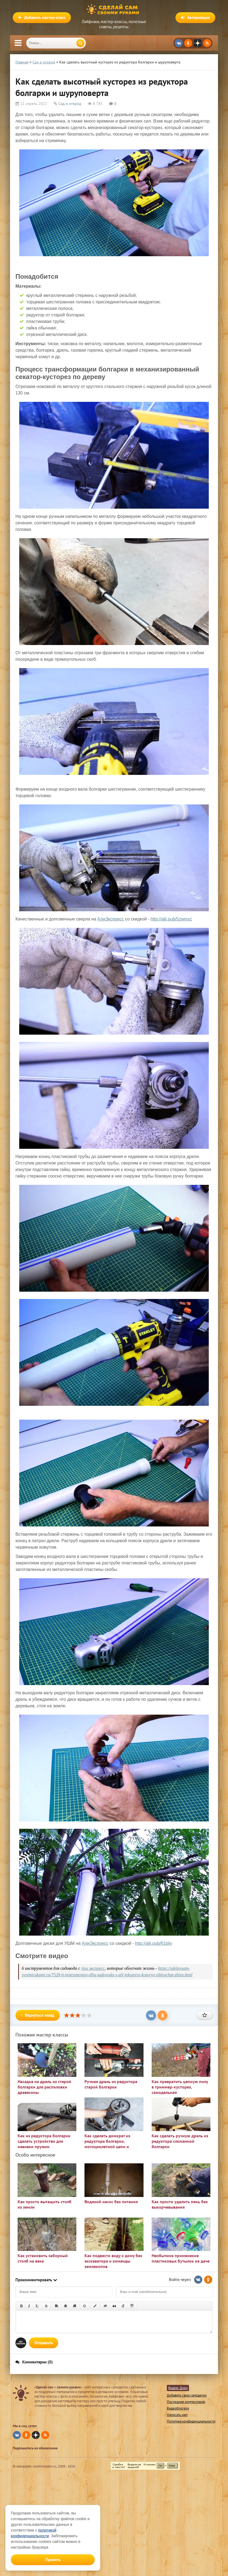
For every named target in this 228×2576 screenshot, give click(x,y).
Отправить (43, 2342)
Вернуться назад (37, 2015)
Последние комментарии (186, 2401)
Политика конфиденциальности (191, 2421)
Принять (52, 2559)
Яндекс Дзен (178, 2388)
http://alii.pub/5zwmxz (171, 919)
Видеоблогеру (178, 2408)
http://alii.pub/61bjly (153, 1943)
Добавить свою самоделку (187, 2395)
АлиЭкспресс (110, 919)
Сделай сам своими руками (114, 9)
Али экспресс (93, 1968)
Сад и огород (69, 103)
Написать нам (177, 2415)
